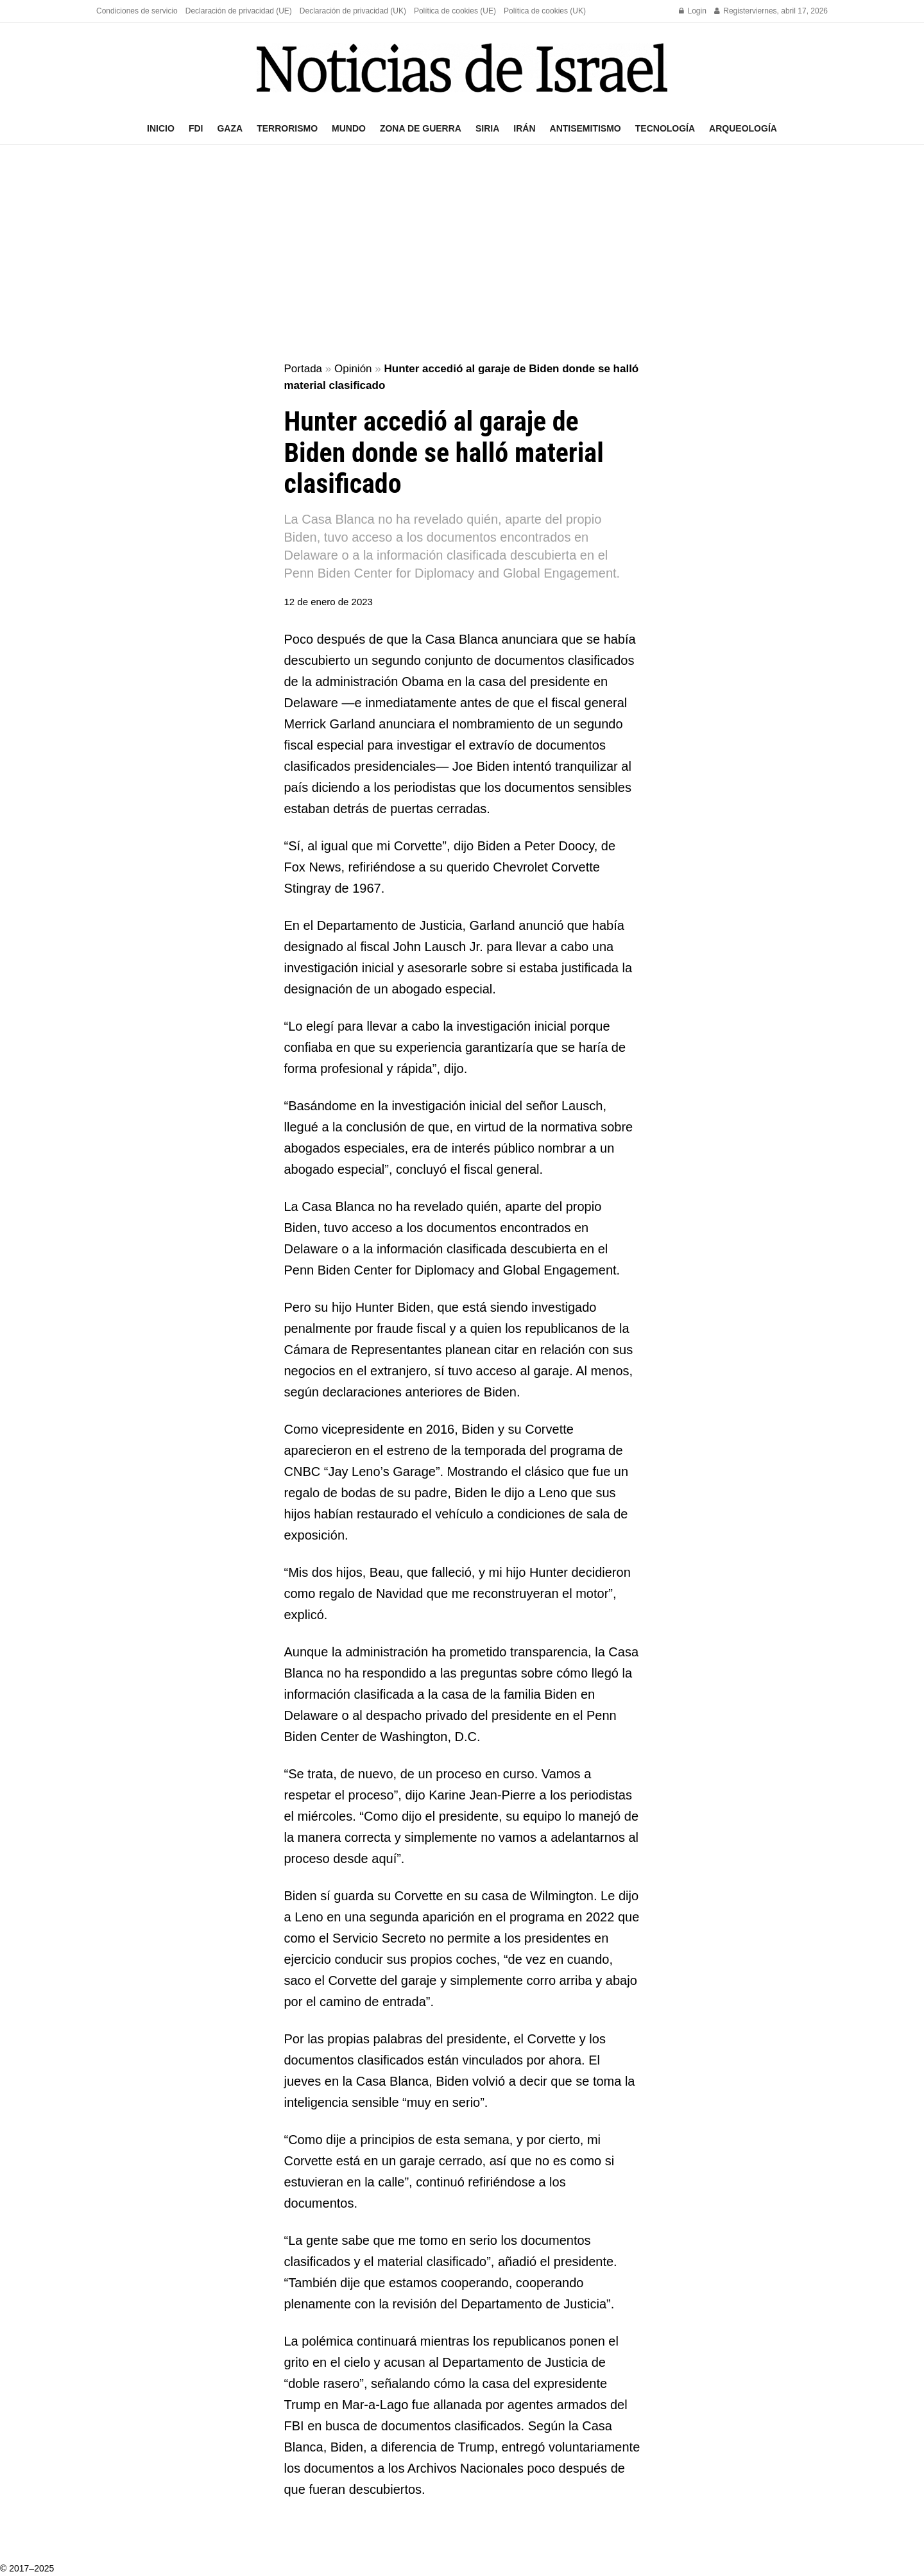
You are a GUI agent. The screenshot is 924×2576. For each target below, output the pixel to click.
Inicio (161, 128)
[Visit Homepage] (462, 67)
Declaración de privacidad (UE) (238, 10)
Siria (487, 128)
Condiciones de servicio (137, 10)
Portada (303, 369)
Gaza (230, 128)
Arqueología (743, 128)
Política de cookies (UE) (455, 10)
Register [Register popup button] (733, 10)
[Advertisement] (462, 254)
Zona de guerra (420, 128)
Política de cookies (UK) (545, 10)
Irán (524, 128)
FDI (196, 128)
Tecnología (665, 128)
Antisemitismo (585, 128)
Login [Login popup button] (692, 10)
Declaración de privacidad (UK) (353, 10)
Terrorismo (287, 128)
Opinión (353, 369)
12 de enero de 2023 (328, 601)
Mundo (349, 128)
